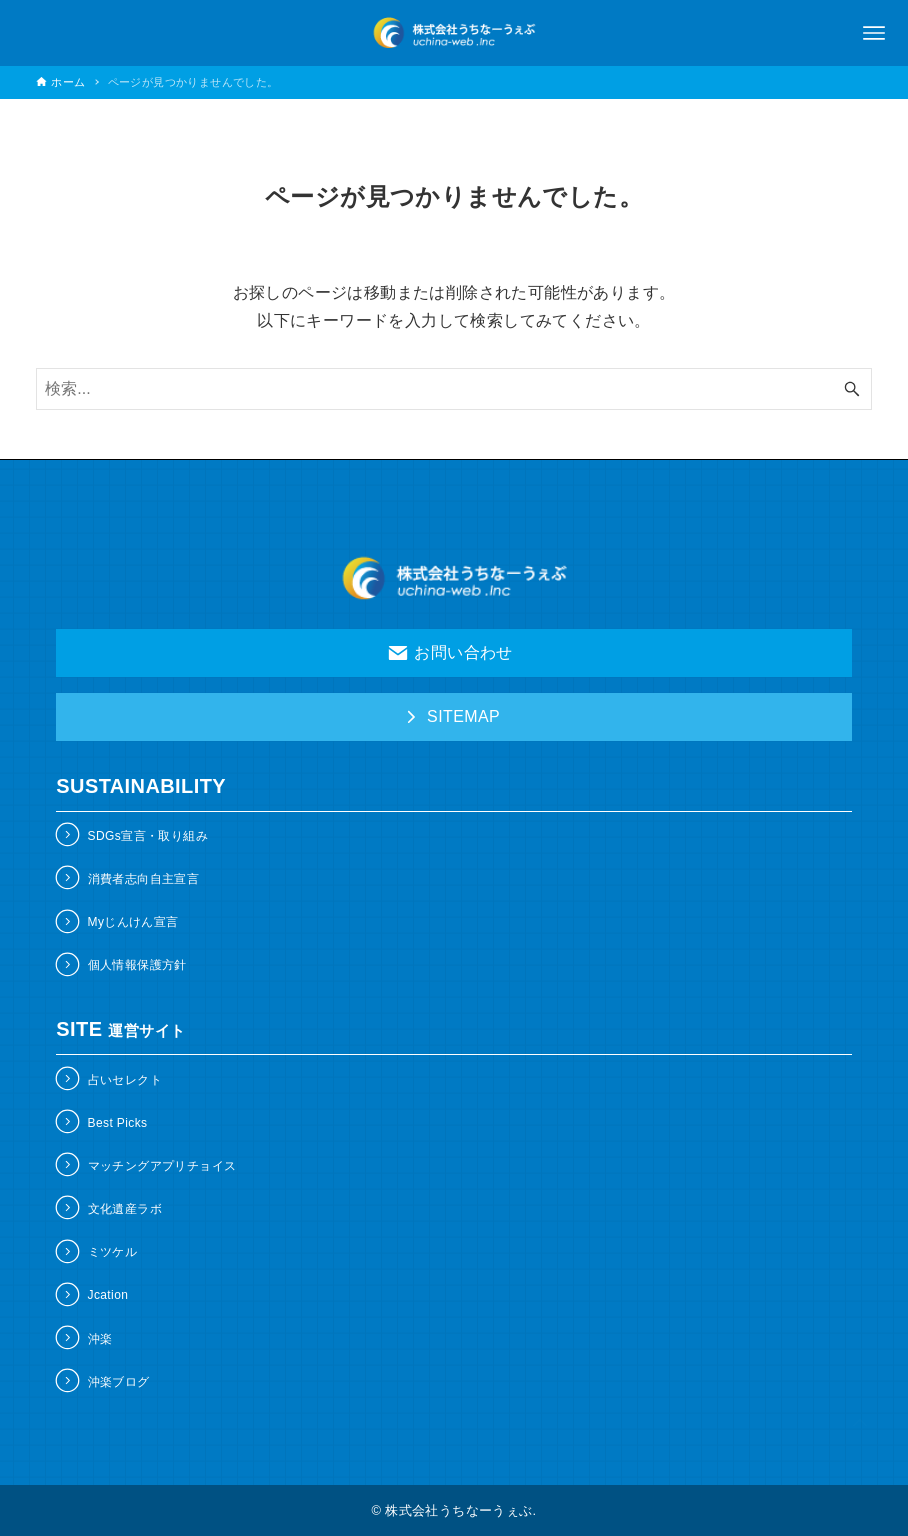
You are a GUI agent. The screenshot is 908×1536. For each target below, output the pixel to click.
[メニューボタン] (874, 33)
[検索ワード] (453, 389)
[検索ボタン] (852, 389)
